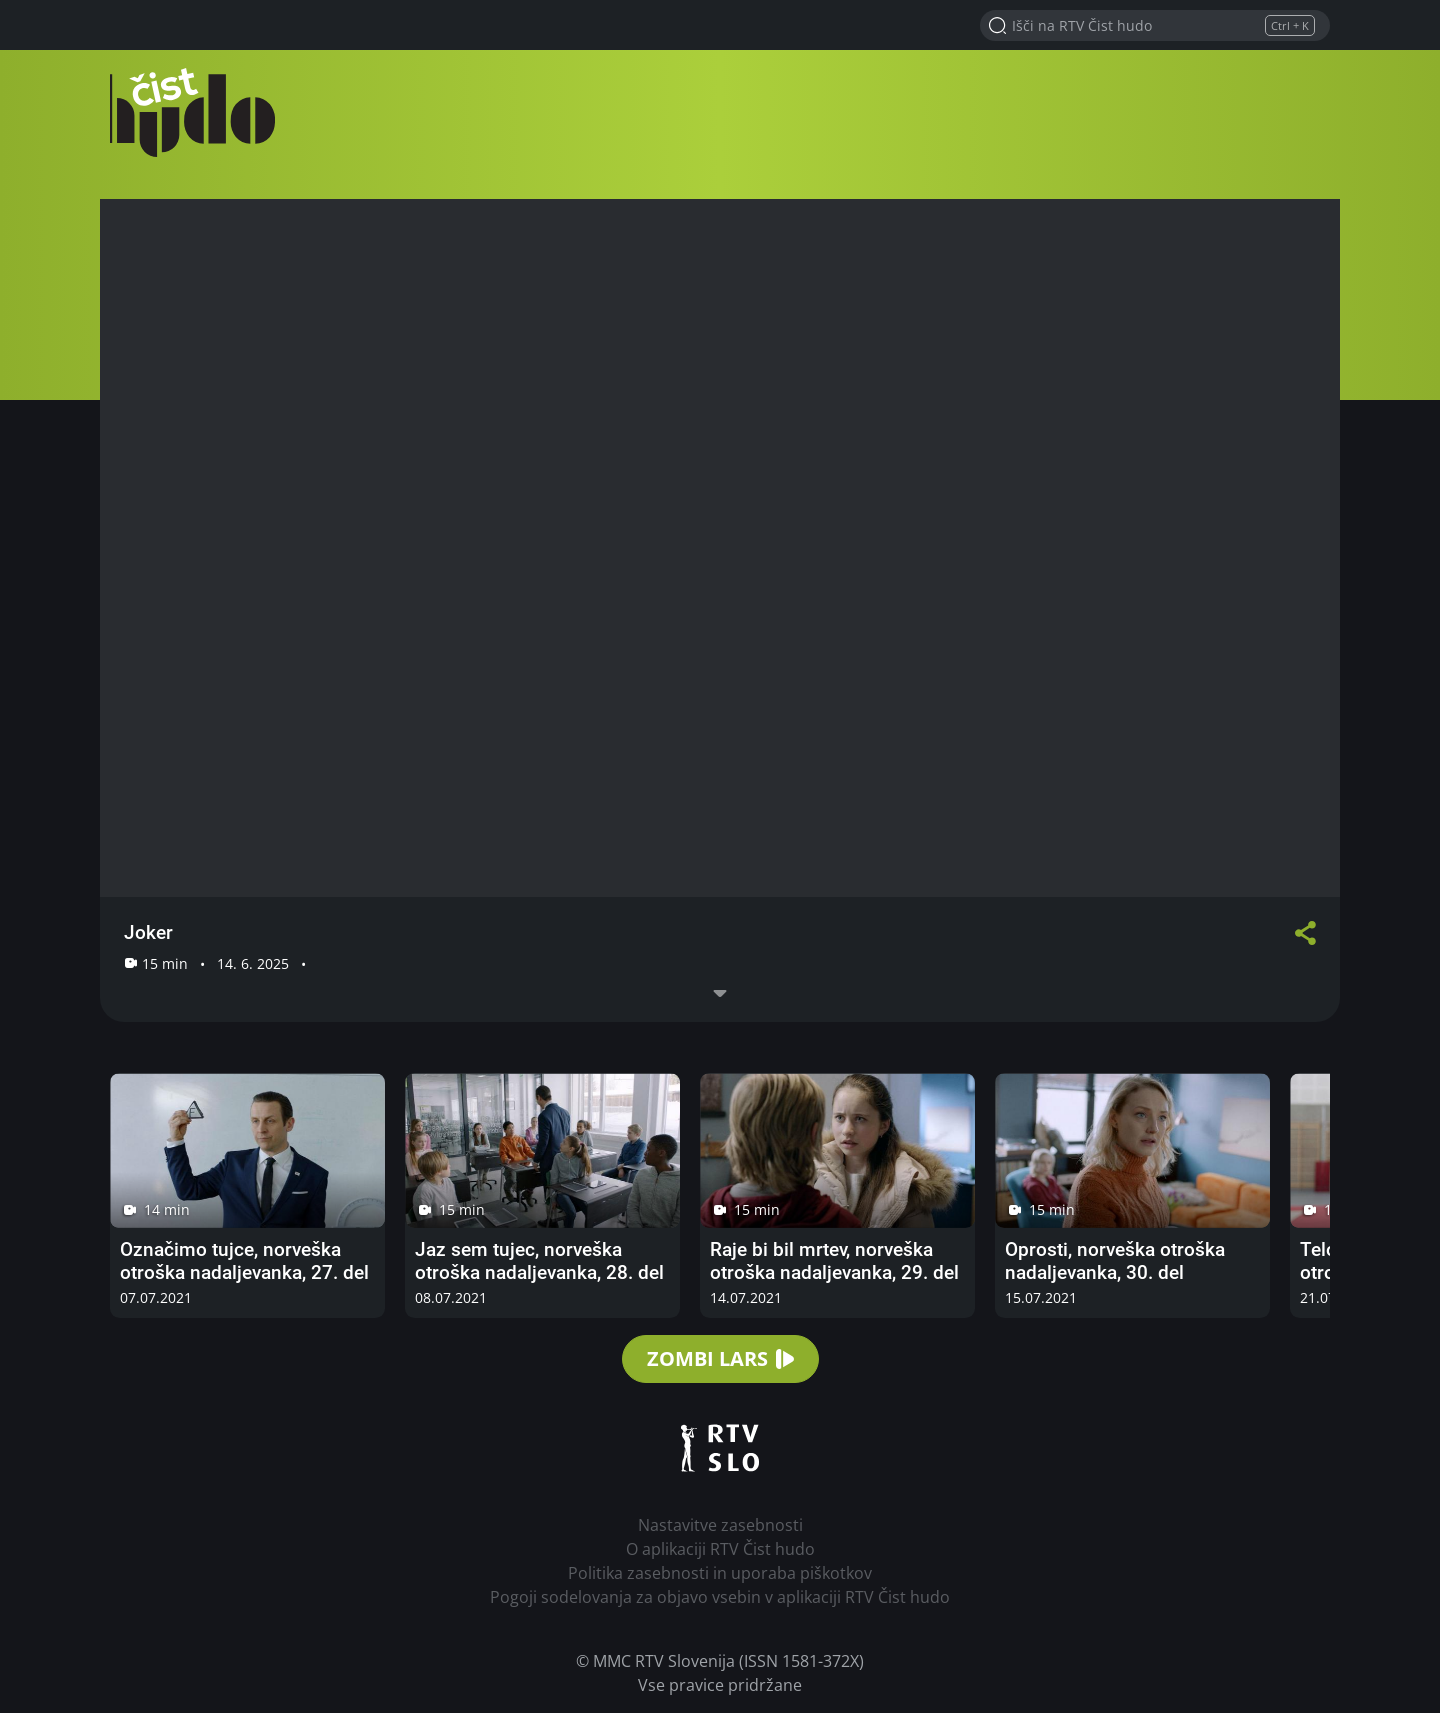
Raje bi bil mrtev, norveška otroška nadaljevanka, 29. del (834, 1261)
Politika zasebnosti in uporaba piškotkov (720, 1573)
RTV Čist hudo (200, 112)
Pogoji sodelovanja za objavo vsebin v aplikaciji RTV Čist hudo (720, 1597)
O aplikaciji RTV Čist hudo (720, 1549)
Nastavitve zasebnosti (720, 1525)
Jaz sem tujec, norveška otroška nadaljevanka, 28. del (539, 1261)
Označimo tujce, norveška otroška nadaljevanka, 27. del (244, 1261)
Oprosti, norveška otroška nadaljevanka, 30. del (1115, 1261)
